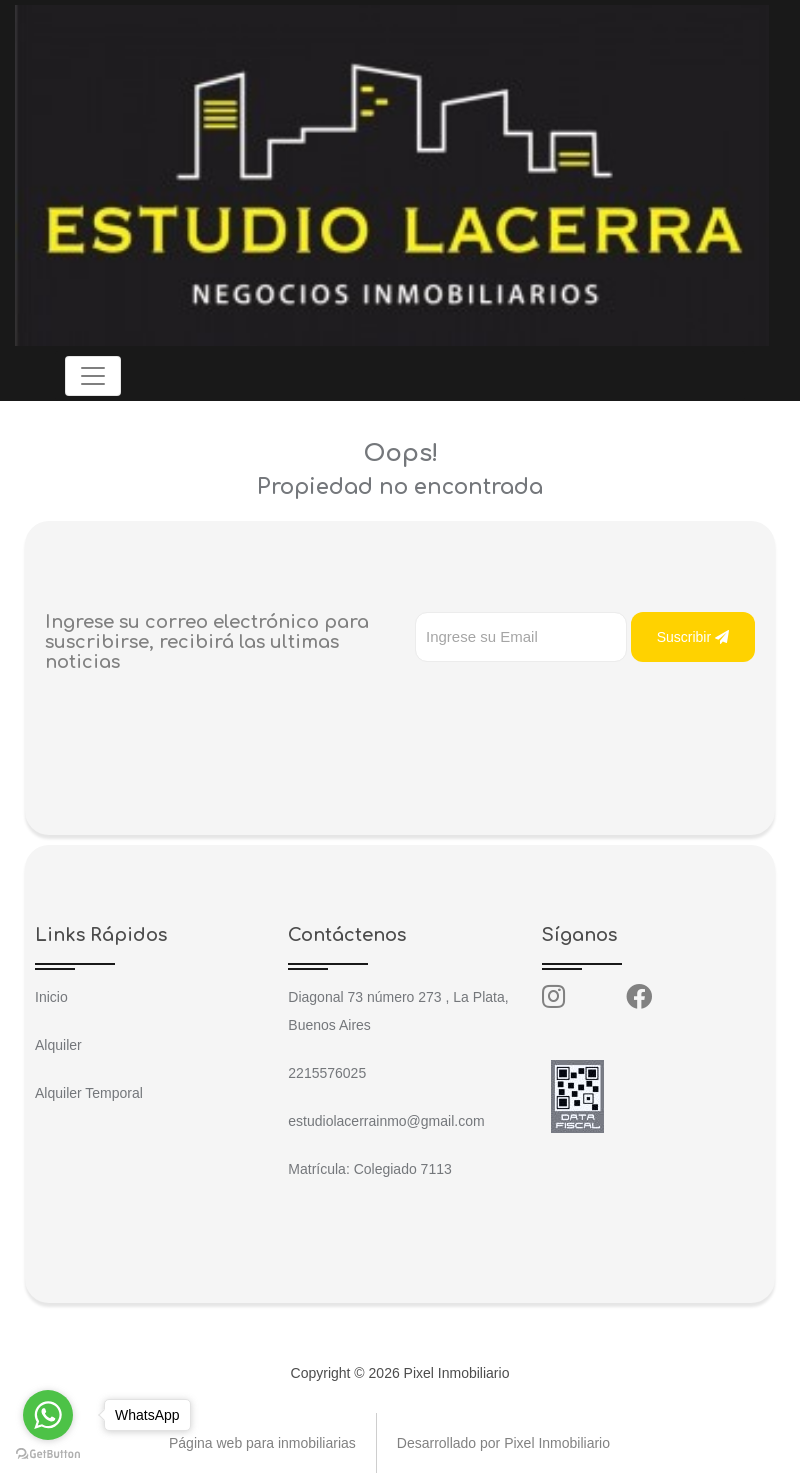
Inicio (51, 997)
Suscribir (693, 637)
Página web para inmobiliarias (262, 1443)
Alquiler (58, 1045)
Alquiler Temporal (89, 1093)
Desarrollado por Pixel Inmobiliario (503, 1443)
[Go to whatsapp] (48, 1415)
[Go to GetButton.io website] (48, 1453)
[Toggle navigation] (93, 376)
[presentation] (567, 702)
